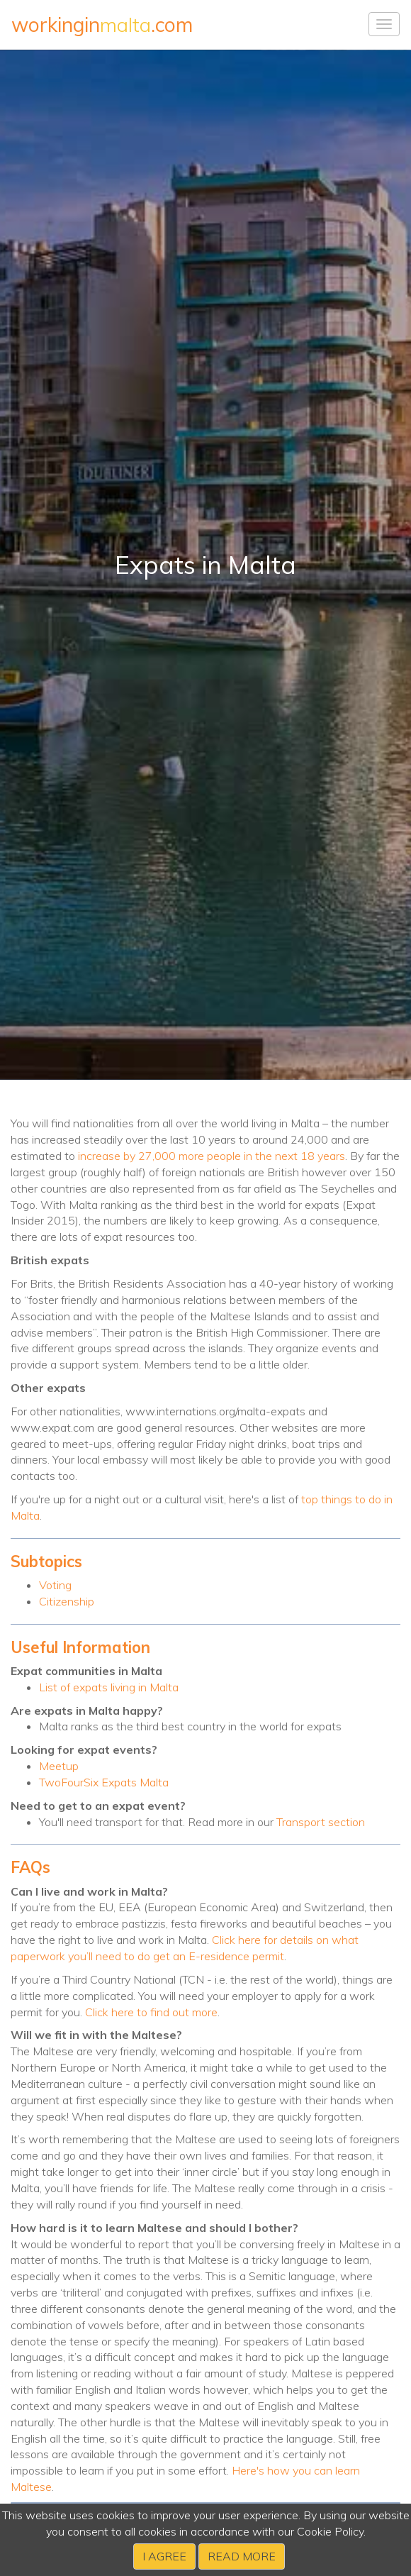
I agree (164, 2556)
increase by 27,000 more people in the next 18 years (211, 1156)
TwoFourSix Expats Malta (104, 1782)
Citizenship (66, 1601)
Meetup (59, 1766)
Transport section (320, 1822)
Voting (55, 1585)
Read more (242, 2556)
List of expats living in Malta (109, 1687)
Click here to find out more (151, 2012)
